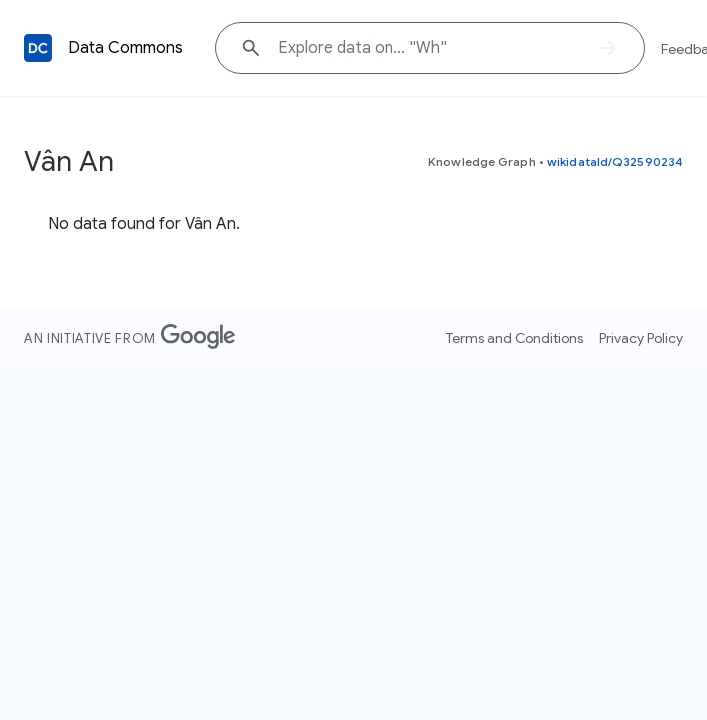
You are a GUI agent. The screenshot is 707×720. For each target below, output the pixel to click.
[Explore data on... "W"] (430, 48)
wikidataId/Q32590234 (615, 161)
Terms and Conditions (514, 338)
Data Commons (125, 48)
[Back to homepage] (38, 48)
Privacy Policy (641, 338)
